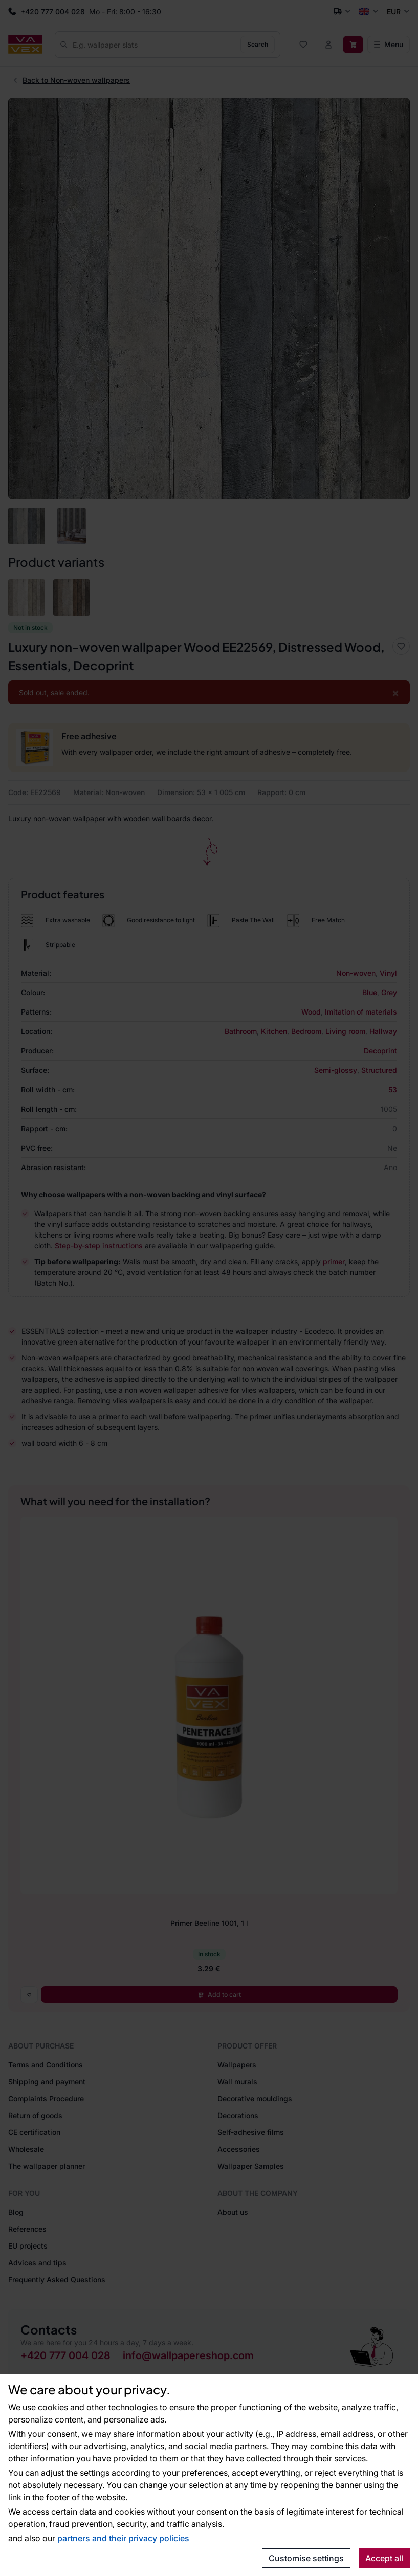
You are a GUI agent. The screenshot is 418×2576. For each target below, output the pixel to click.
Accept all (384, 2558)
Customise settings (306, 2558)
